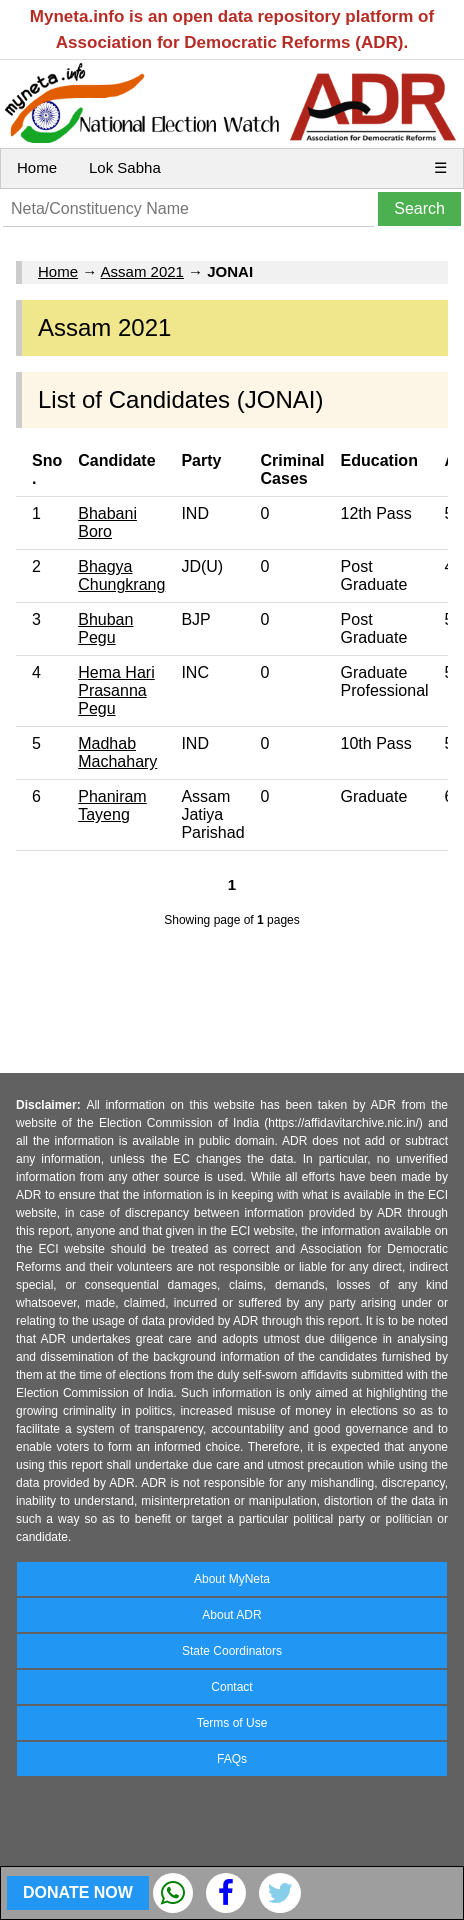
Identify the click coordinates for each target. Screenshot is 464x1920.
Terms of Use (232, 1723)
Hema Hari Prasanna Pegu (116, 690)
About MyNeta (232, 1579)
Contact (231, 1687)
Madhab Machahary (117, 752)
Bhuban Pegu (105, 628)
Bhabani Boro (107, 522)
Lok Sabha (125, 167)
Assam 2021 (142, 271)
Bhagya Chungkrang (121, 575)
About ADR (231, 1615)
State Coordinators (232, 1651)
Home (37, 167)
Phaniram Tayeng (112, 805)
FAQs (232, 1759)
